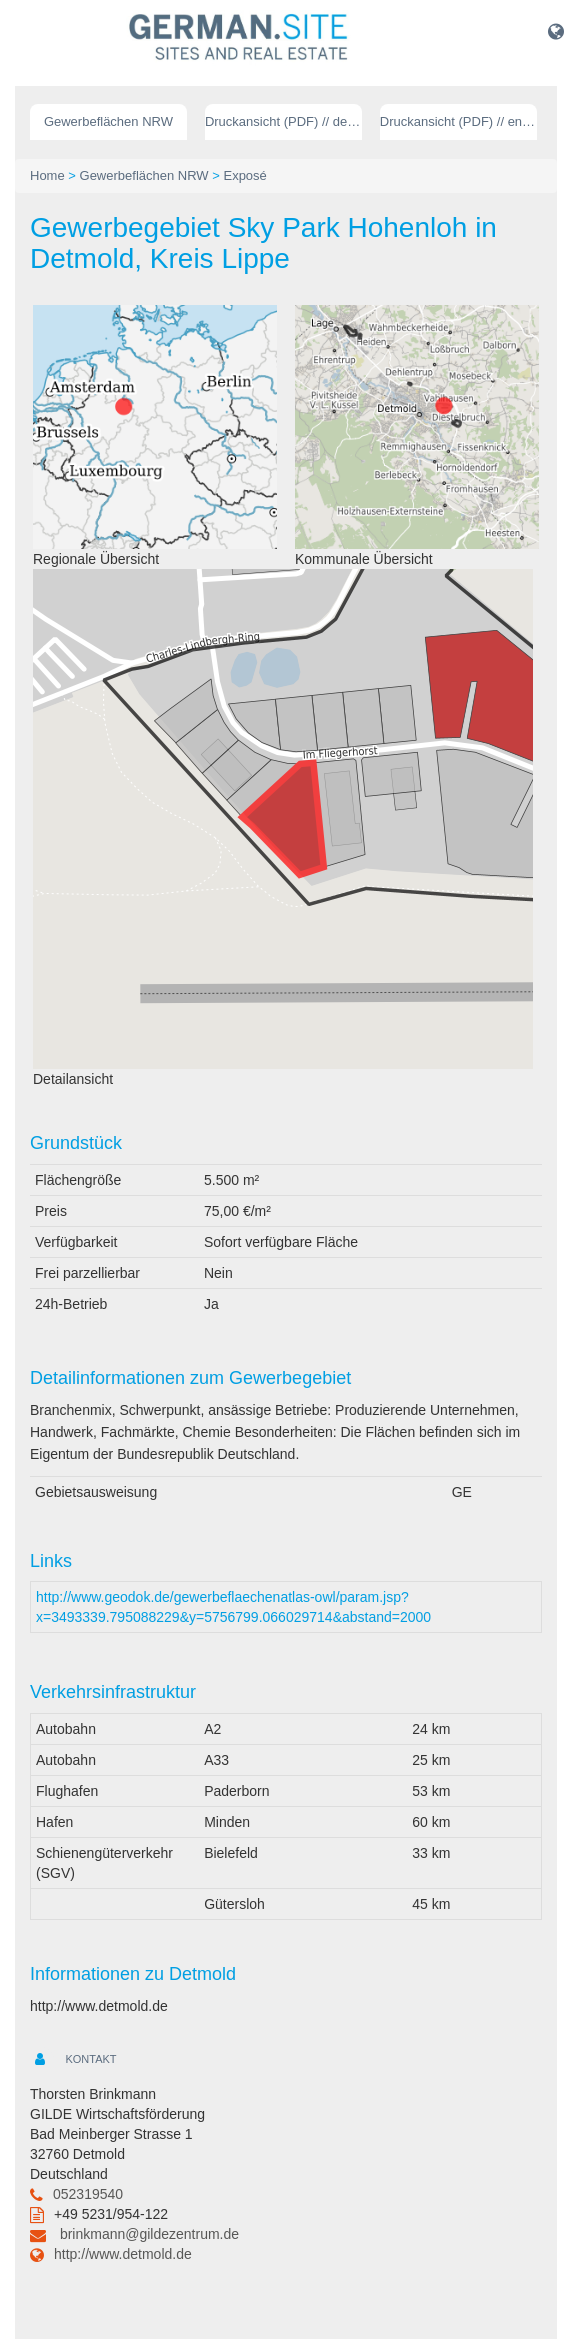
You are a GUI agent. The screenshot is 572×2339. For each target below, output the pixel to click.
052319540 (88, 2194)
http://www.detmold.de (123, 2254)
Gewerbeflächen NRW (108, 121)
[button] (556, 31)
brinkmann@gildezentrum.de (149, 2234)
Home (47, 175)
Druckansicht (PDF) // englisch (458, 121)
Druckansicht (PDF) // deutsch (283, 121)
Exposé (244, 175)
